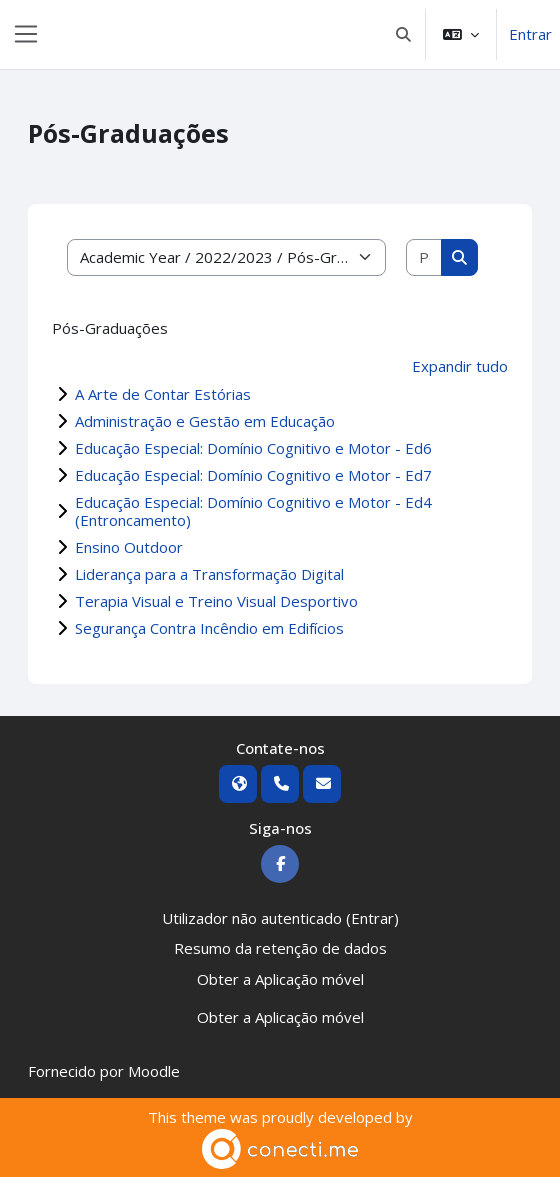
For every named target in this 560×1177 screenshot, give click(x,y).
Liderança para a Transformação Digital (209, 574)
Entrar (530, 34)
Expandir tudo (460, 366)
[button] (404, 34)
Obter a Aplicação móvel (280, 979)
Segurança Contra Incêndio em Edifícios (209, 628)
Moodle (154, 1071)
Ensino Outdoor (129, 547)
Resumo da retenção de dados (280, 948)
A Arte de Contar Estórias (163, 394)
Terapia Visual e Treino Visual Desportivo (216, 601)
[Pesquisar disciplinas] (424, 257)
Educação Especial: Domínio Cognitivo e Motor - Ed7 (253, 475)
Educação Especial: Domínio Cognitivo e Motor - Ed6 (253, 448)
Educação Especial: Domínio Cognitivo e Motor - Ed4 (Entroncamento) (253, 511)
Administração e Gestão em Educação (205, 421)
